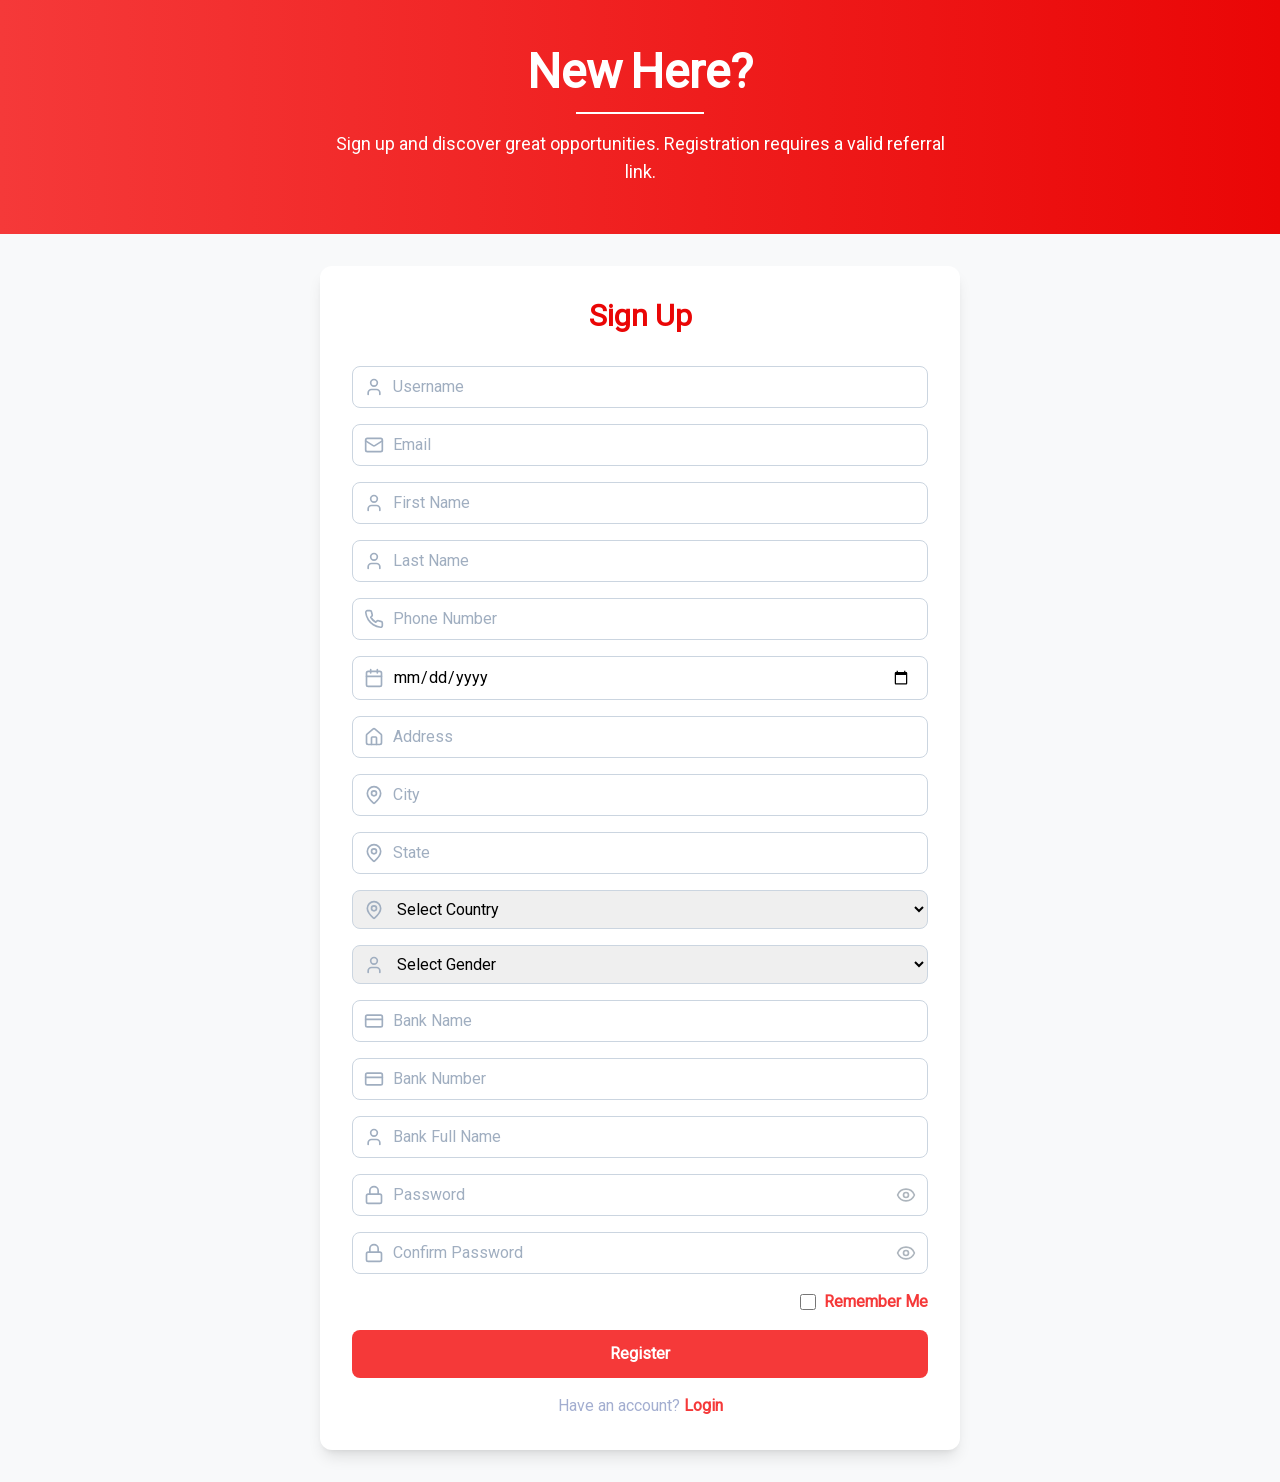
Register (640, 1353)
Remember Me (876, 1301)
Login (703, 1405)
